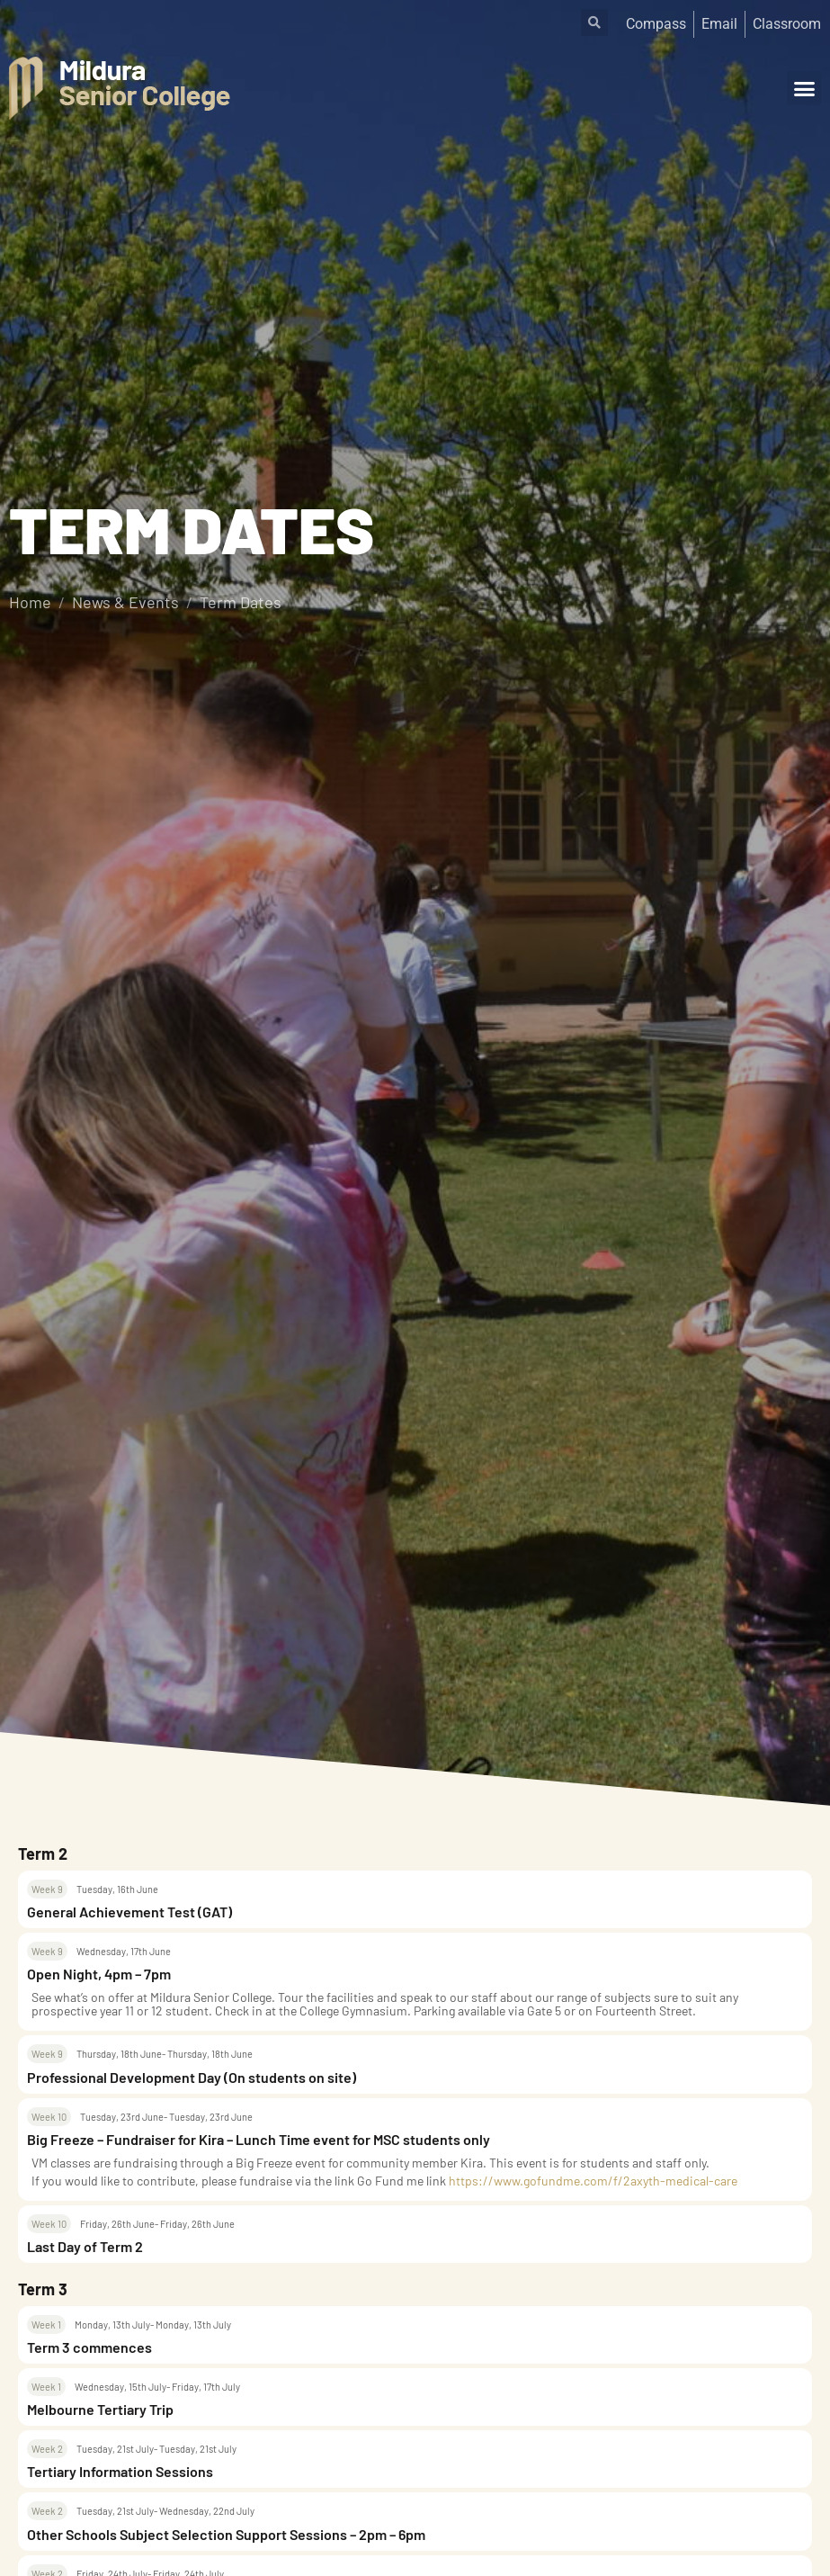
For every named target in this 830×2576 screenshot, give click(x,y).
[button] (804, 88)
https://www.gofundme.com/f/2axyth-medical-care (593, 2180)
